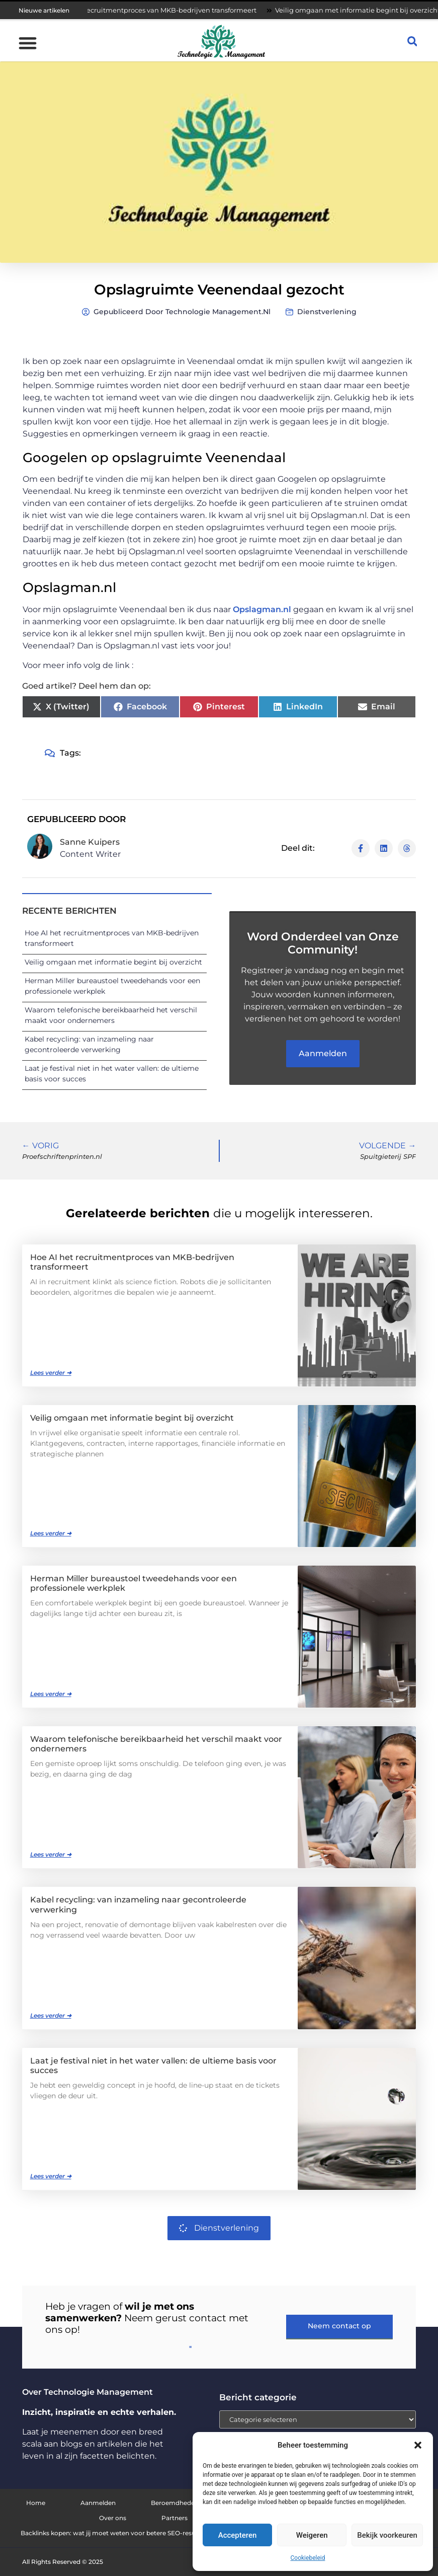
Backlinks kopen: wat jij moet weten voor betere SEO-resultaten (117, 2533)
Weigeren (312, 2535)
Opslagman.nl (262, 609)
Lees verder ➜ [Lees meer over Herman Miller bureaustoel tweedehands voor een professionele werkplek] (50, 1694)
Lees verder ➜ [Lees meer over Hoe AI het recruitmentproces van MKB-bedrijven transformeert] (50, 1372)
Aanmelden (98, 2503)
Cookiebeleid (308, 2557)
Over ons (112, 2518)
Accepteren (237, 2535)
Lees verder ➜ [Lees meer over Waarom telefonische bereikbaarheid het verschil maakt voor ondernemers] (50, 1854)
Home (35, 2503)
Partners (174, 2518)
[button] (418, 2445)
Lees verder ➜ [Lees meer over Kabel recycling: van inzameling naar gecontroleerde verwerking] (50, 2015)
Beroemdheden (175, 2503)
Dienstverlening (327, 311)
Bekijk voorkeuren (387, 2535)
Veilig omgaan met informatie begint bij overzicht (113, 962)
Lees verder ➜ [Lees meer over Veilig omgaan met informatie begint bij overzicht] (50, 1533)
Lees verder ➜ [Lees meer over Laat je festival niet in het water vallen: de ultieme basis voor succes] (50, 2176)
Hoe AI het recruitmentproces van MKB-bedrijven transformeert (158, 10)
